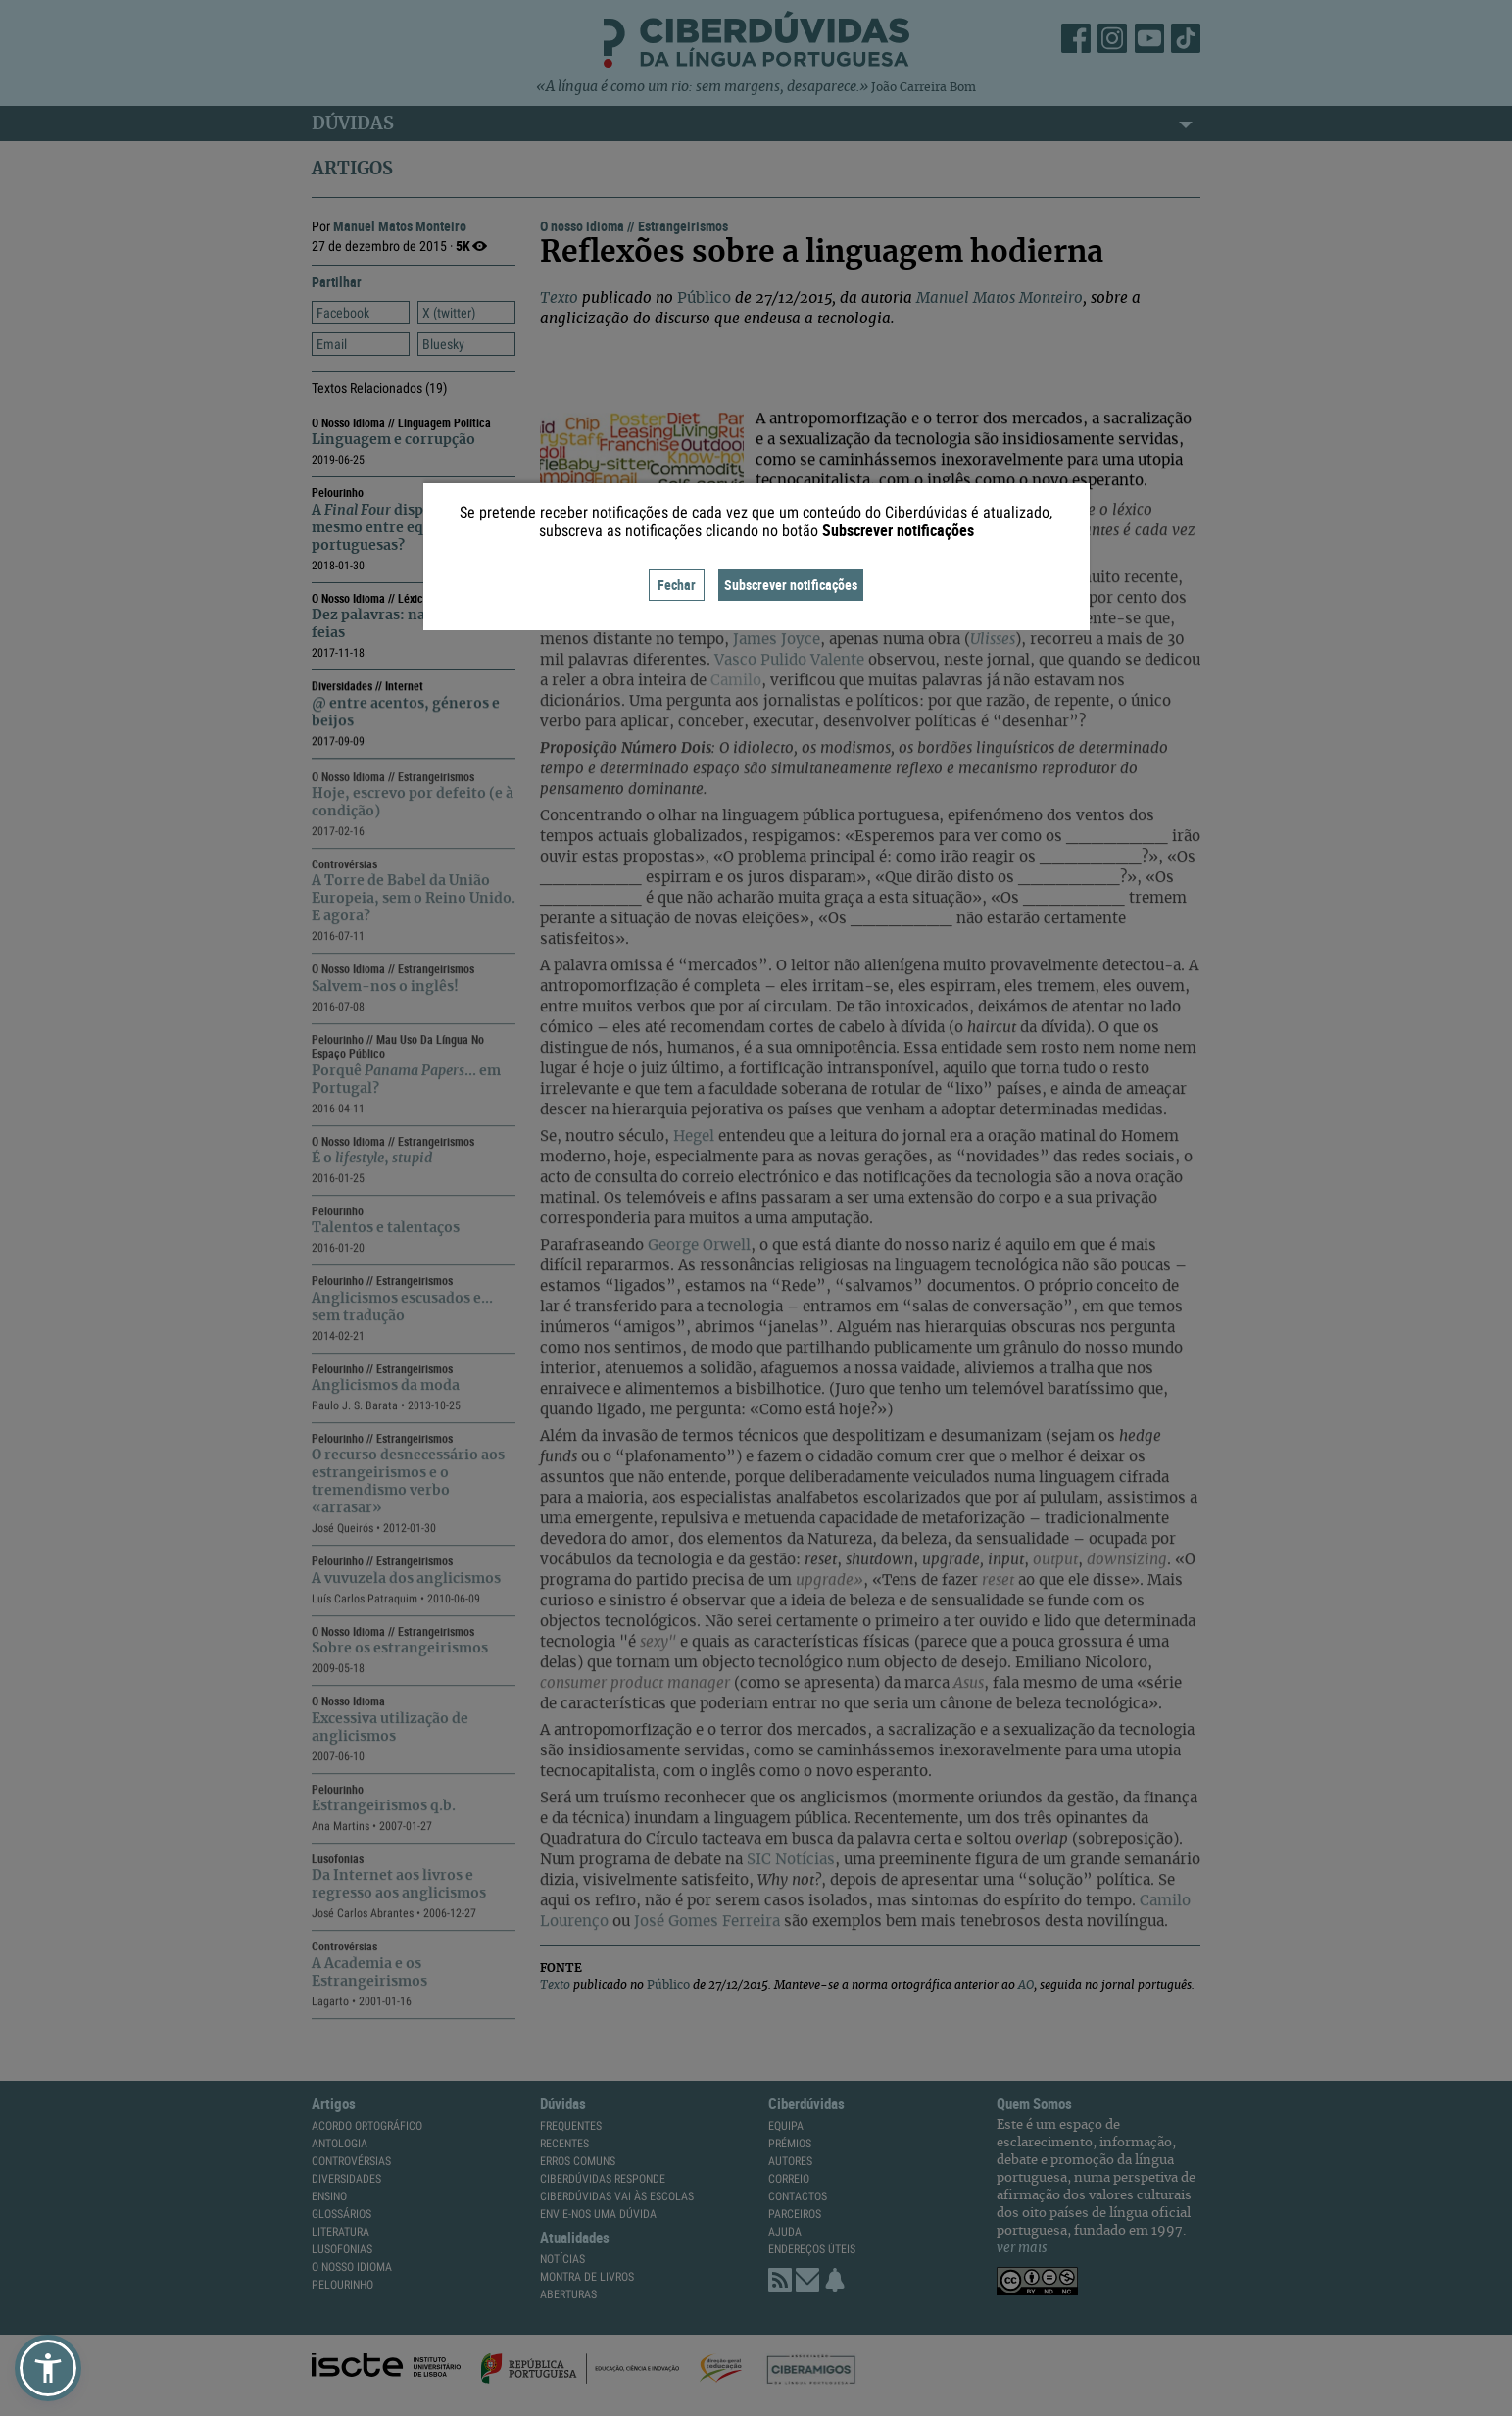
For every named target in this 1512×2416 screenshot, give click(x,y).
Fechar (677, 584)
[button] (48, 2368)
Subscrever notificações (790, 584)
